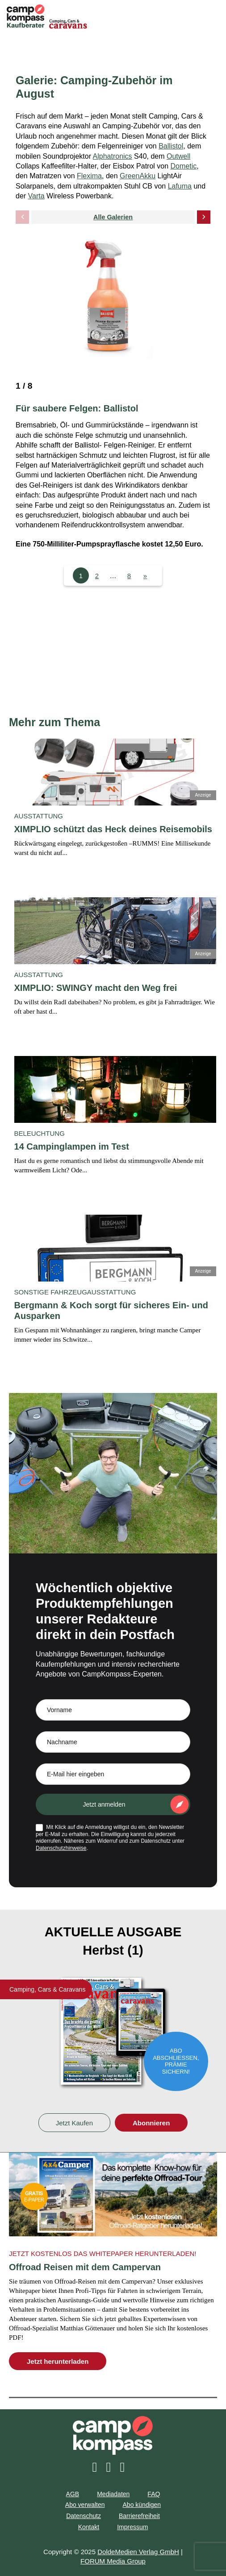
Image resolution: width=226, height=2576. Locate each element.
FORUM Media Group (113, 2561)
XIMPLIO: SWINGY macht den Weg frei (95, 988)
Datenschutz (83, 2515)
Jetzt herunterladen (57, 2361)
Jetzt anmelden (104, 1804)
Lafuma (180, 186)
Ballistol (171, 146)
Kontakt (88, 2527)
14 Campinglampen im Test (71, 1146)
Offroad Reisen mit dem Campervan (85, 2267)
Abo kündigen (142, 2504)
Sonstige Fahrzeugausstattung (75, 1292)
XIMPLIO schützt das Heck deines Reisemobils (113, 829)
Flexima (89, 176)
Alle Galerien (113, 217)
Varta (36, 196)
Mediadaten (113, 2494)
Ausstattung (38, 816)
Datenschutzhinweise (61, 1848)
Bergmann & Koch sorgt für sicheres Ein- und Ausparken (111, 1310)
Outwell (178, 156)
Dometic (184, 166)
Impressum (132, 2527)
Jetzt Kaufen (74, 2123)
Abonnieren (151, 2123)
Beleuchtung (39, 1133)
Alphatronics (112, 156)
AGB (73, 2494)
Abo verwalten (85, 2504)
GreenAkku (137, 176)
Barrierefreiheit (139, 2515)
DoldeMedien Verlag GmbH (138, 2551)
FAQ (153, 2494)
